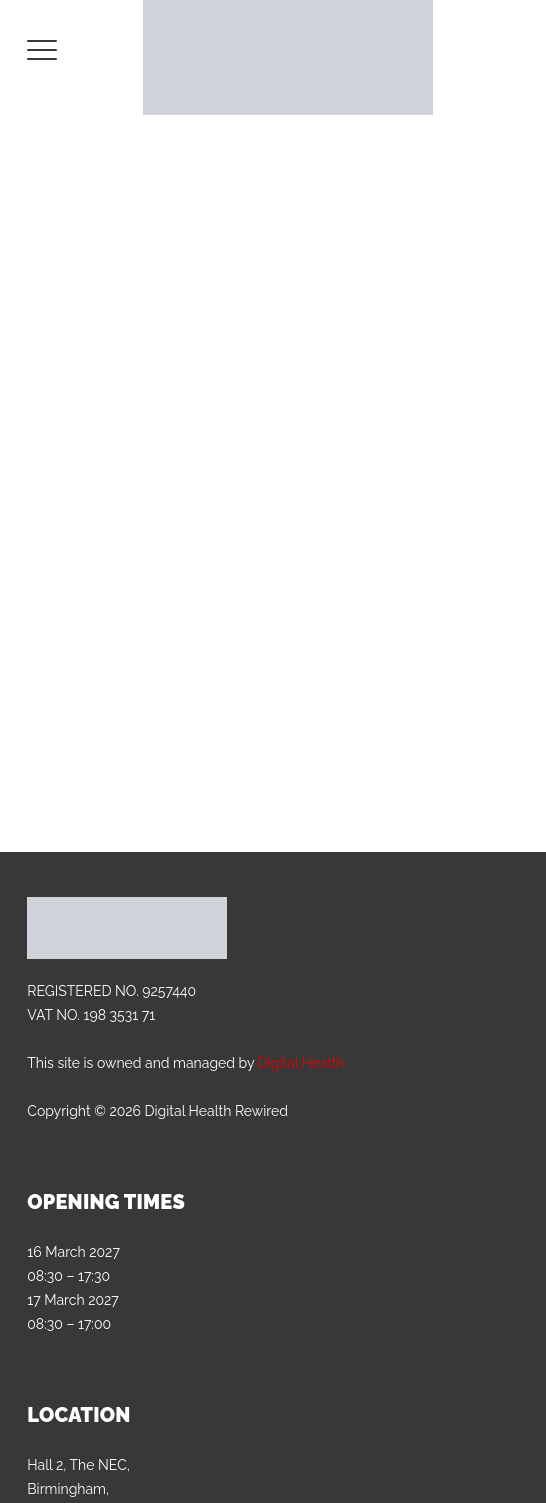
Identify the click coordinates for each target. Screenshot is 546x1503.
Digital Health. (302, 1063)
